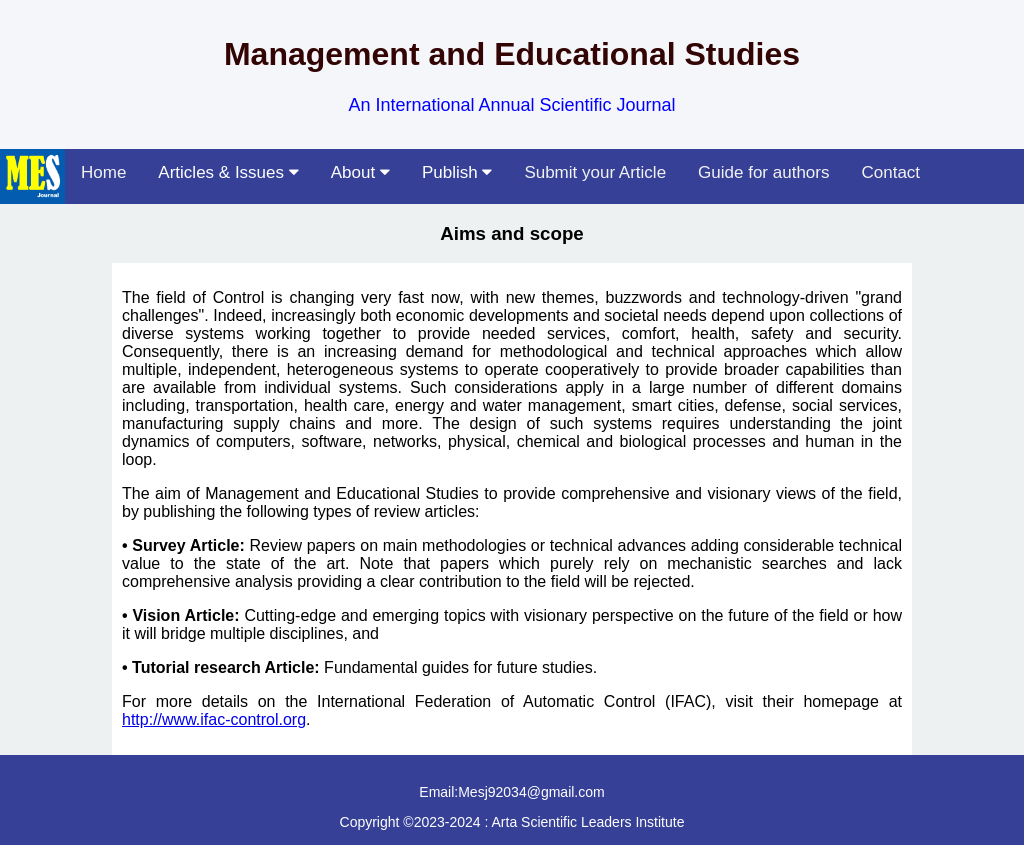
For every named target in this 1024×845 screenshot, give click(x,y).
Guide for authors (763, 172)
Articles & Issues (228, 172)
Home (103, 172)
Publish (457, 172)
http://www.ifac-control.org (214, 719)
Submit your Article (595, 172)
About (360, 172)
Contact (890, 172)
